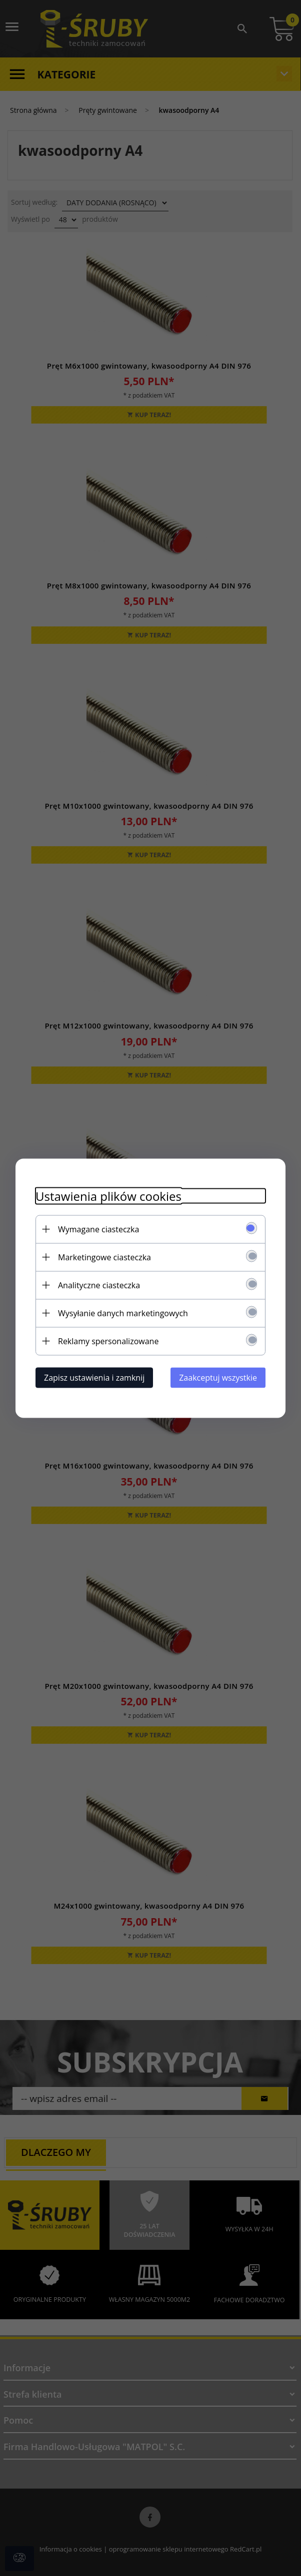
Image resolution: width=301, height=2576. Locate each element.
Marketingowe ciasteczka (104, 1256)
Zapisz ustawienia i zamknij (94, 1377)
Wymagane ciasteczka (98, 1228)
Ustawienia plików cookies (109, 1195)
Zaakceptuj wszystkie (218, 1377)
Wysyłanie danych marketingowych (123, 1312)
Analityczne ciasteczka (99, 1284)
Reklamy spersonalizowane (108, 1340)
